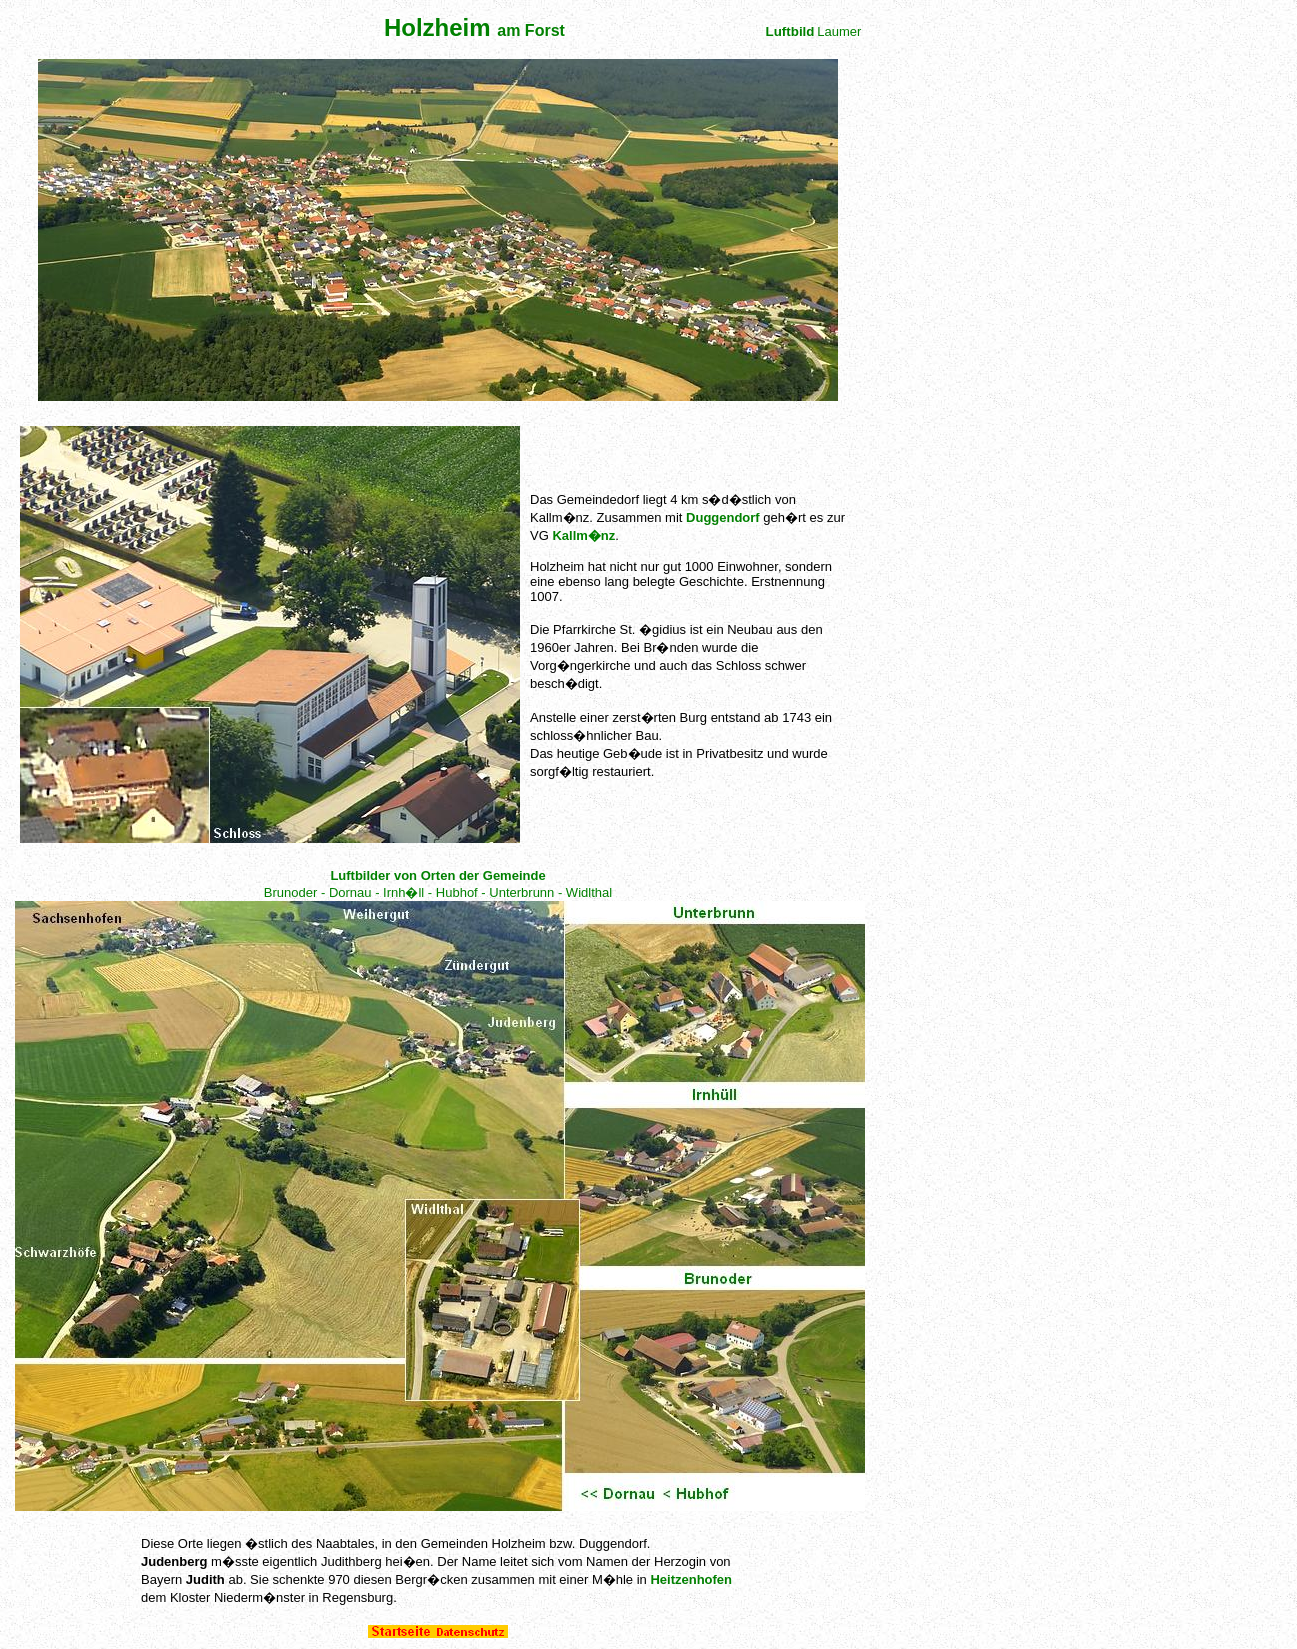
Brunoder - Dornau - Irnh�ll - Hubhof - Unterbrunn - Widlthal (438, 892)
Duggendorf (723, 517)
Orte (190, 1543)
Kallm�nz (583, 535)
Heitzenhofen (691, 1579)
